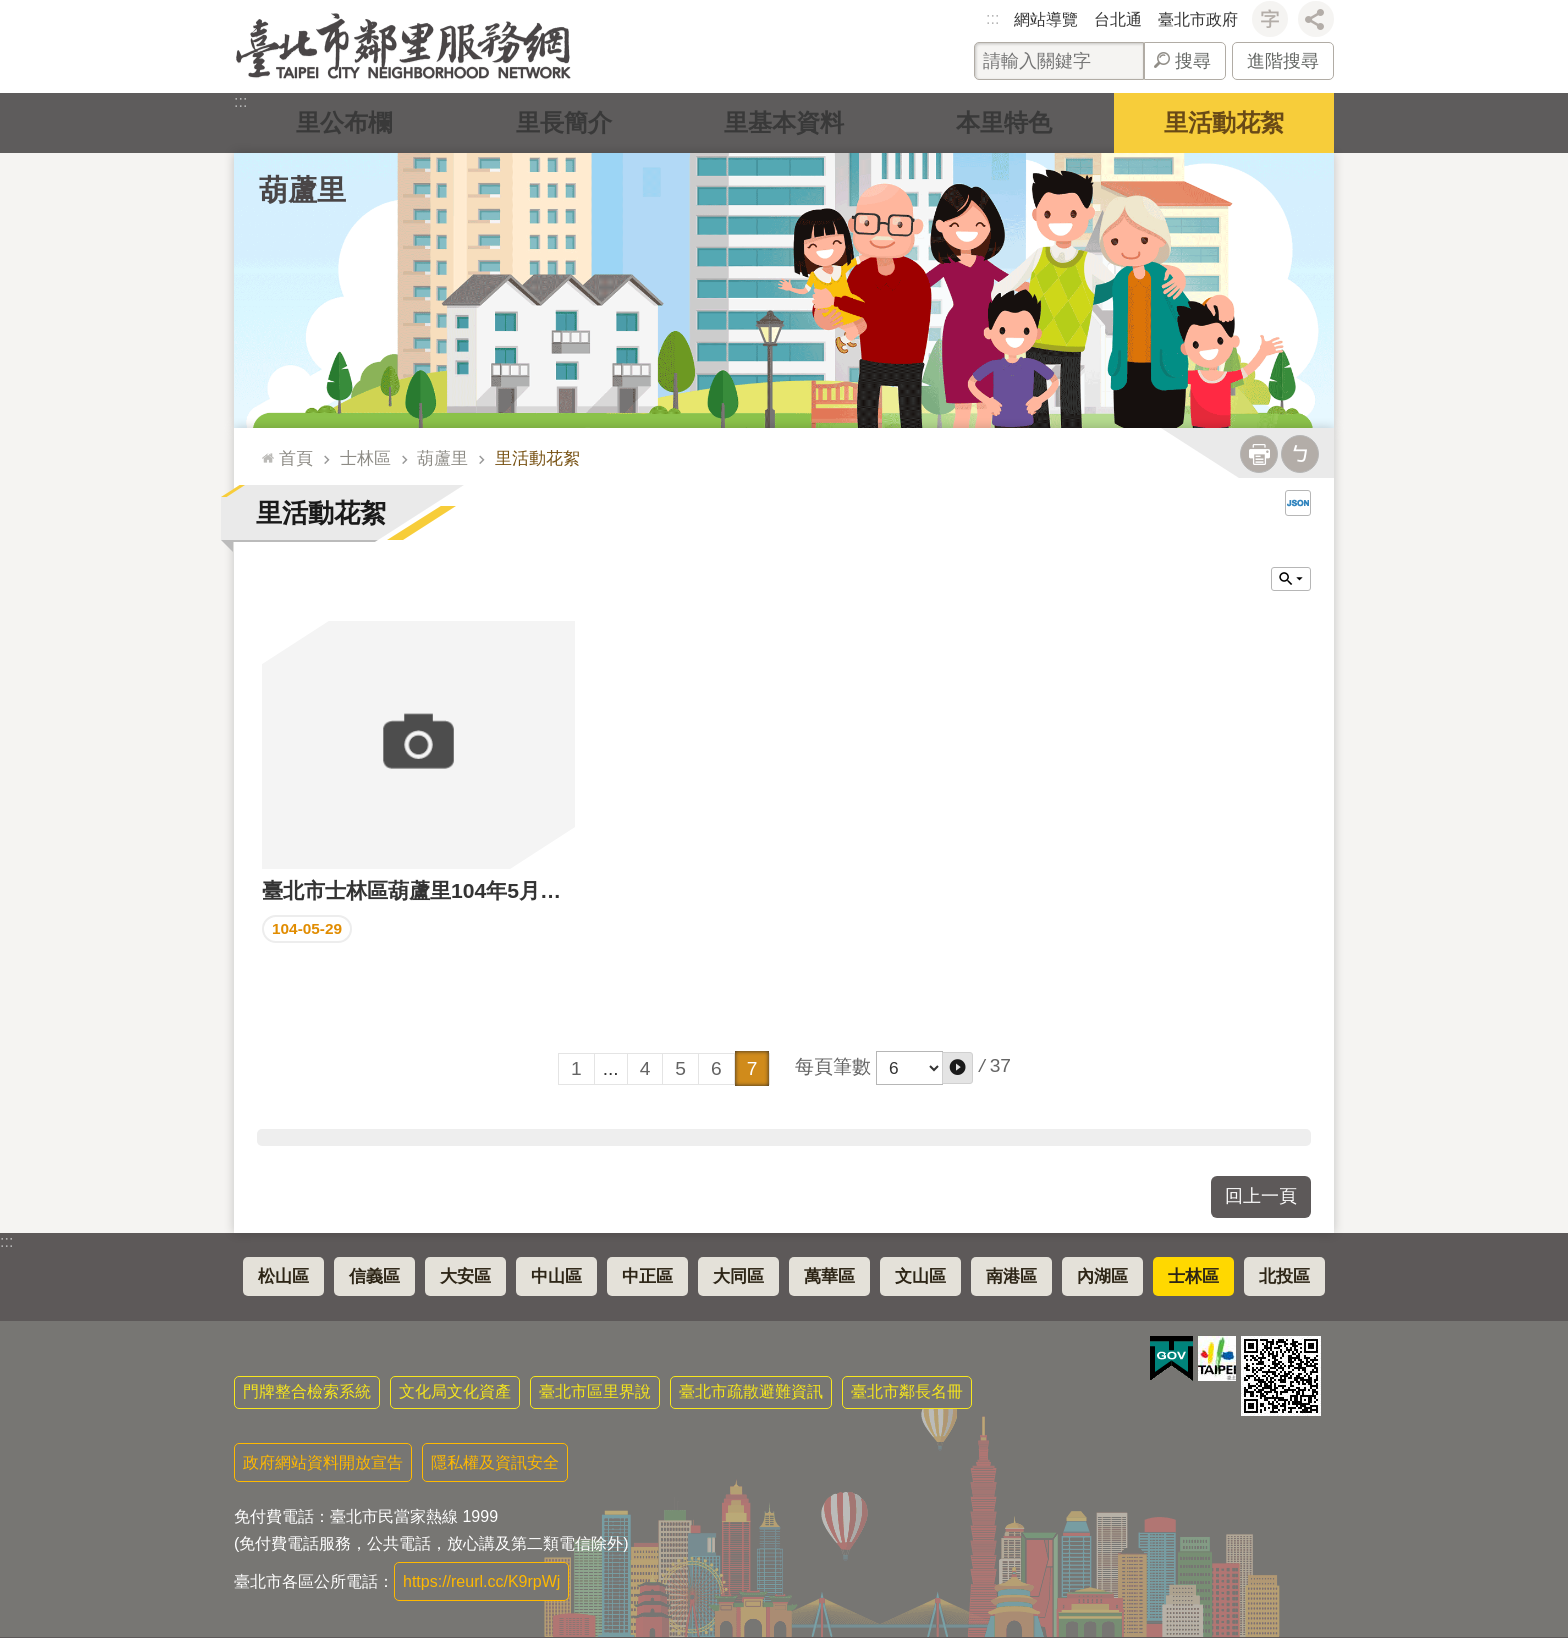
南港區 (1011, 1276)
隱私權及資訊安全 (495, 1462)
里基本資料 (784, 122)
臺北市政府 (1198, 19)
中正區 (647, 1276)
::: (992, 18)
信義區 (374, 1276)
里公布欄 (344, 122)
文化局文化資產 (455, 1391)
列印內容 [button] (1259, 454)
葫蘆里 (302, 190)
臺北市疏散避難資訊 (751, 1391)
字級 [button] (1270, 19)
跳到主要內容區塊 (10, 10)
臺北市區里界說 (595, 1391)
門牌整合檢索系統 (307, 1391)
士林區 (365, 458)
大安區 (465, 1276)
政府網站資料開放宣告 (323, 1462)
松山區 (283, 1276)
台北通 (1118, 19)
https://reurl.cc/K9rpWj (481, 1581)
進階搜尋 (1283, 61)
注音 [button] (1300, 454)
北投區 (1284, 1276)
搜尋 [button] (1193, 61)
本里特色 (1004, 122)
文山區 (920, 1276)
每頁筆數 (833, 1066)
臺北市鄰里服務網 (403, 46)
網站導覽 (1046, 19)
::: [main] (263, 449)
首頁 (296, 458)
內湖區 (1102, 1276)
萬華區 (829, 1276)
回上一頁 (1261, 1196)
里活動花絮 (1224, 122)
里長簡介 (564, 122)
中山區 (556, 1276)
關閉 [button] (1291, 579)
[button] (957, 1068)
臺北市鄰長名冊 (907, 1391)
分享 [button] (1316, 19)
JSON (1298, 503)
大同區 (738, 1276)
